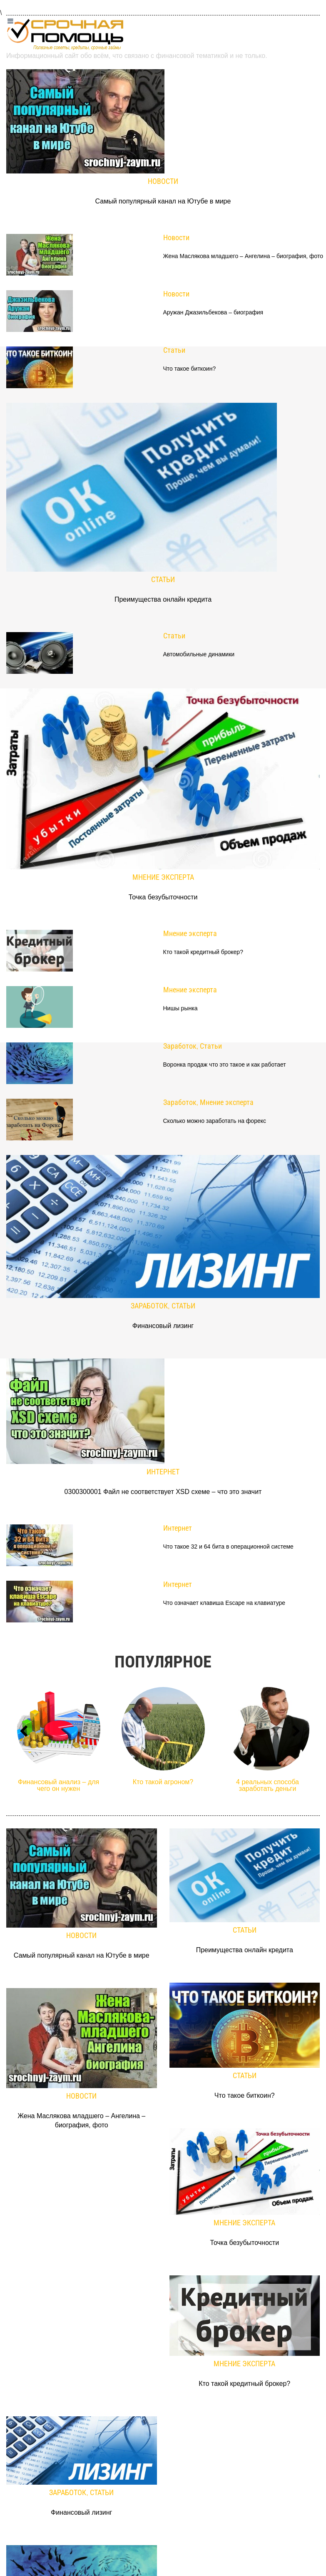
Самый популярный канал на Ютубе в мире (163, 201)
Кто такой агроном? (163, 1781)
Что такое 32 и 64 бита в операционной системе (228, 1547)
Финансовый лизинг (163, 1325)
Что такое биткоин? (189, 369)
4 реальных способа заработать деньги (267, 1785)
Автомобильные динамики (199, 654)
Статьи (174, 350)
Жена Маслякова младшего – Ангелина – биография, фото (243, 256)
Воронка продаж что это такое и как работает (224, 1065)
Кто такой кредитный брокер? (203, 952)
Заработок (180, 1046)
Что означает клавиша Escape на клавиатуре (224, 1603)
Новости (163, 181)
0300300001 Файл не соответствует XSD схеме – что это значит (163, 1491)
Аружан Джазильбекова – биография (213, 312)
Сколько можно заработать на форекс (214, 1121)
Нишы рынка (180, 1008)
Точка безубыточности (163, 897)
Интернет (163, 1471)
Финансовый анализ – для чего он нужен (59, 1785)
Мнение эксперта (163, 877)
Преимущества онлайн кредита (163, 599)
